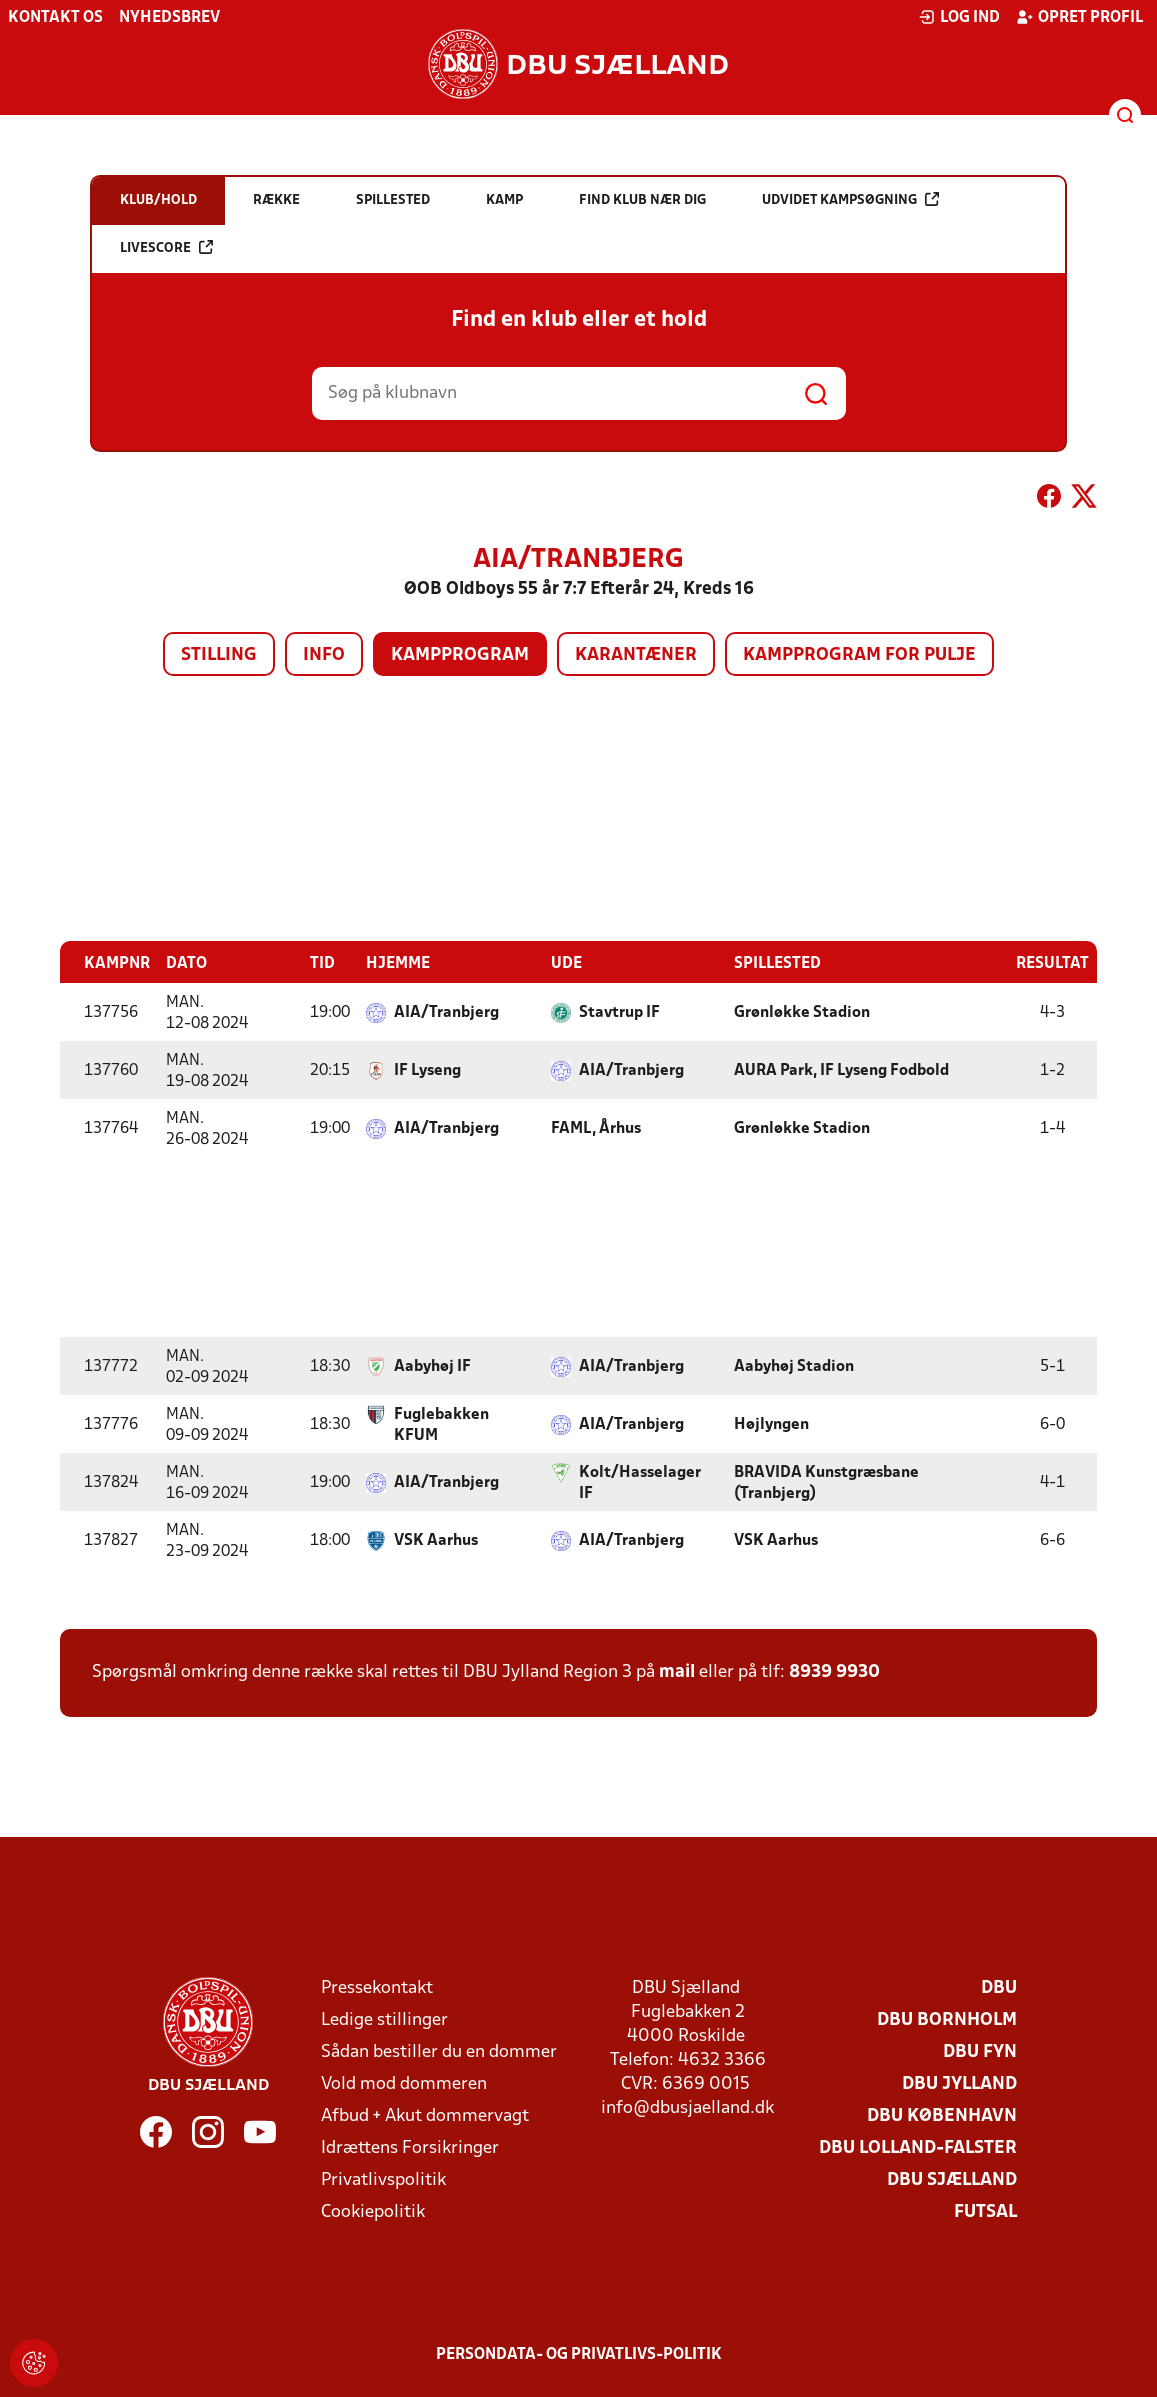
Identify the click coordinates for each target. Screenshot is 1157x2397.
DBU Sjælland (952, 2179)
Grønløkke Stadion (802, 1012)
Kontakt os (55, 18)
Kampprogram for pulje (859, 655)
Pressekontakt (377, 1987)
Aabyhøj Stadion (794, 1366)
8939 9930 (834, 1671)
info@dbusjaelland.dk (687, 2107)
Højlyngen (771, 1424)
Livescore (166, 247)
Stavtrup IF (619, 1012)
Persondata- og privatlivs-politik (579, 2354)
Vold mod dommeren (404, 2083)
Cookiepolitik (373, 2211)
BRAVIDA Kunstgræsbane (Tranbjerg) (826, 1482)
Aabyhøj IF (432, 1366)
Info (324, 655)
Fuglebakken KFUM (441, 1424)
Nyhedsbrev (169, 18)
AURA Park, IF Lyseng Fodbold (841, 1070)
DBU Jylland (959, 2083)
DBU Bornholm (947, 2019)
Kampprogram (460, 655)
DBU (999, 1987)
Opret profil (1079, 17)
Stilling (219, 655)
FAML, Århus (596, 1128)
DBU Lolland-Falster (918, 2147)
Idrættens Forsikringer (410, 2147)
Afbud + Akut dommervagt (425, 2115)
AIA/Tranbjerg (446, 1012)
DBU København (942, 2115)
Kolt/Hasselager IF (640, 1482)
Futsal (985, 2211)
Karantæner (636, 655)
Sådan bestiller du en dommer (439, 2051)
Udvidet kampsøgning (850, 199)
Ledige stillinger (384, 2019)
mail (677, 1671)
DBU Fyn (980, 2051)
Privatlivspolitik (383, 2179)
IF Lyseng (427, 1070)
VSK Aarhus (436, 1540)
